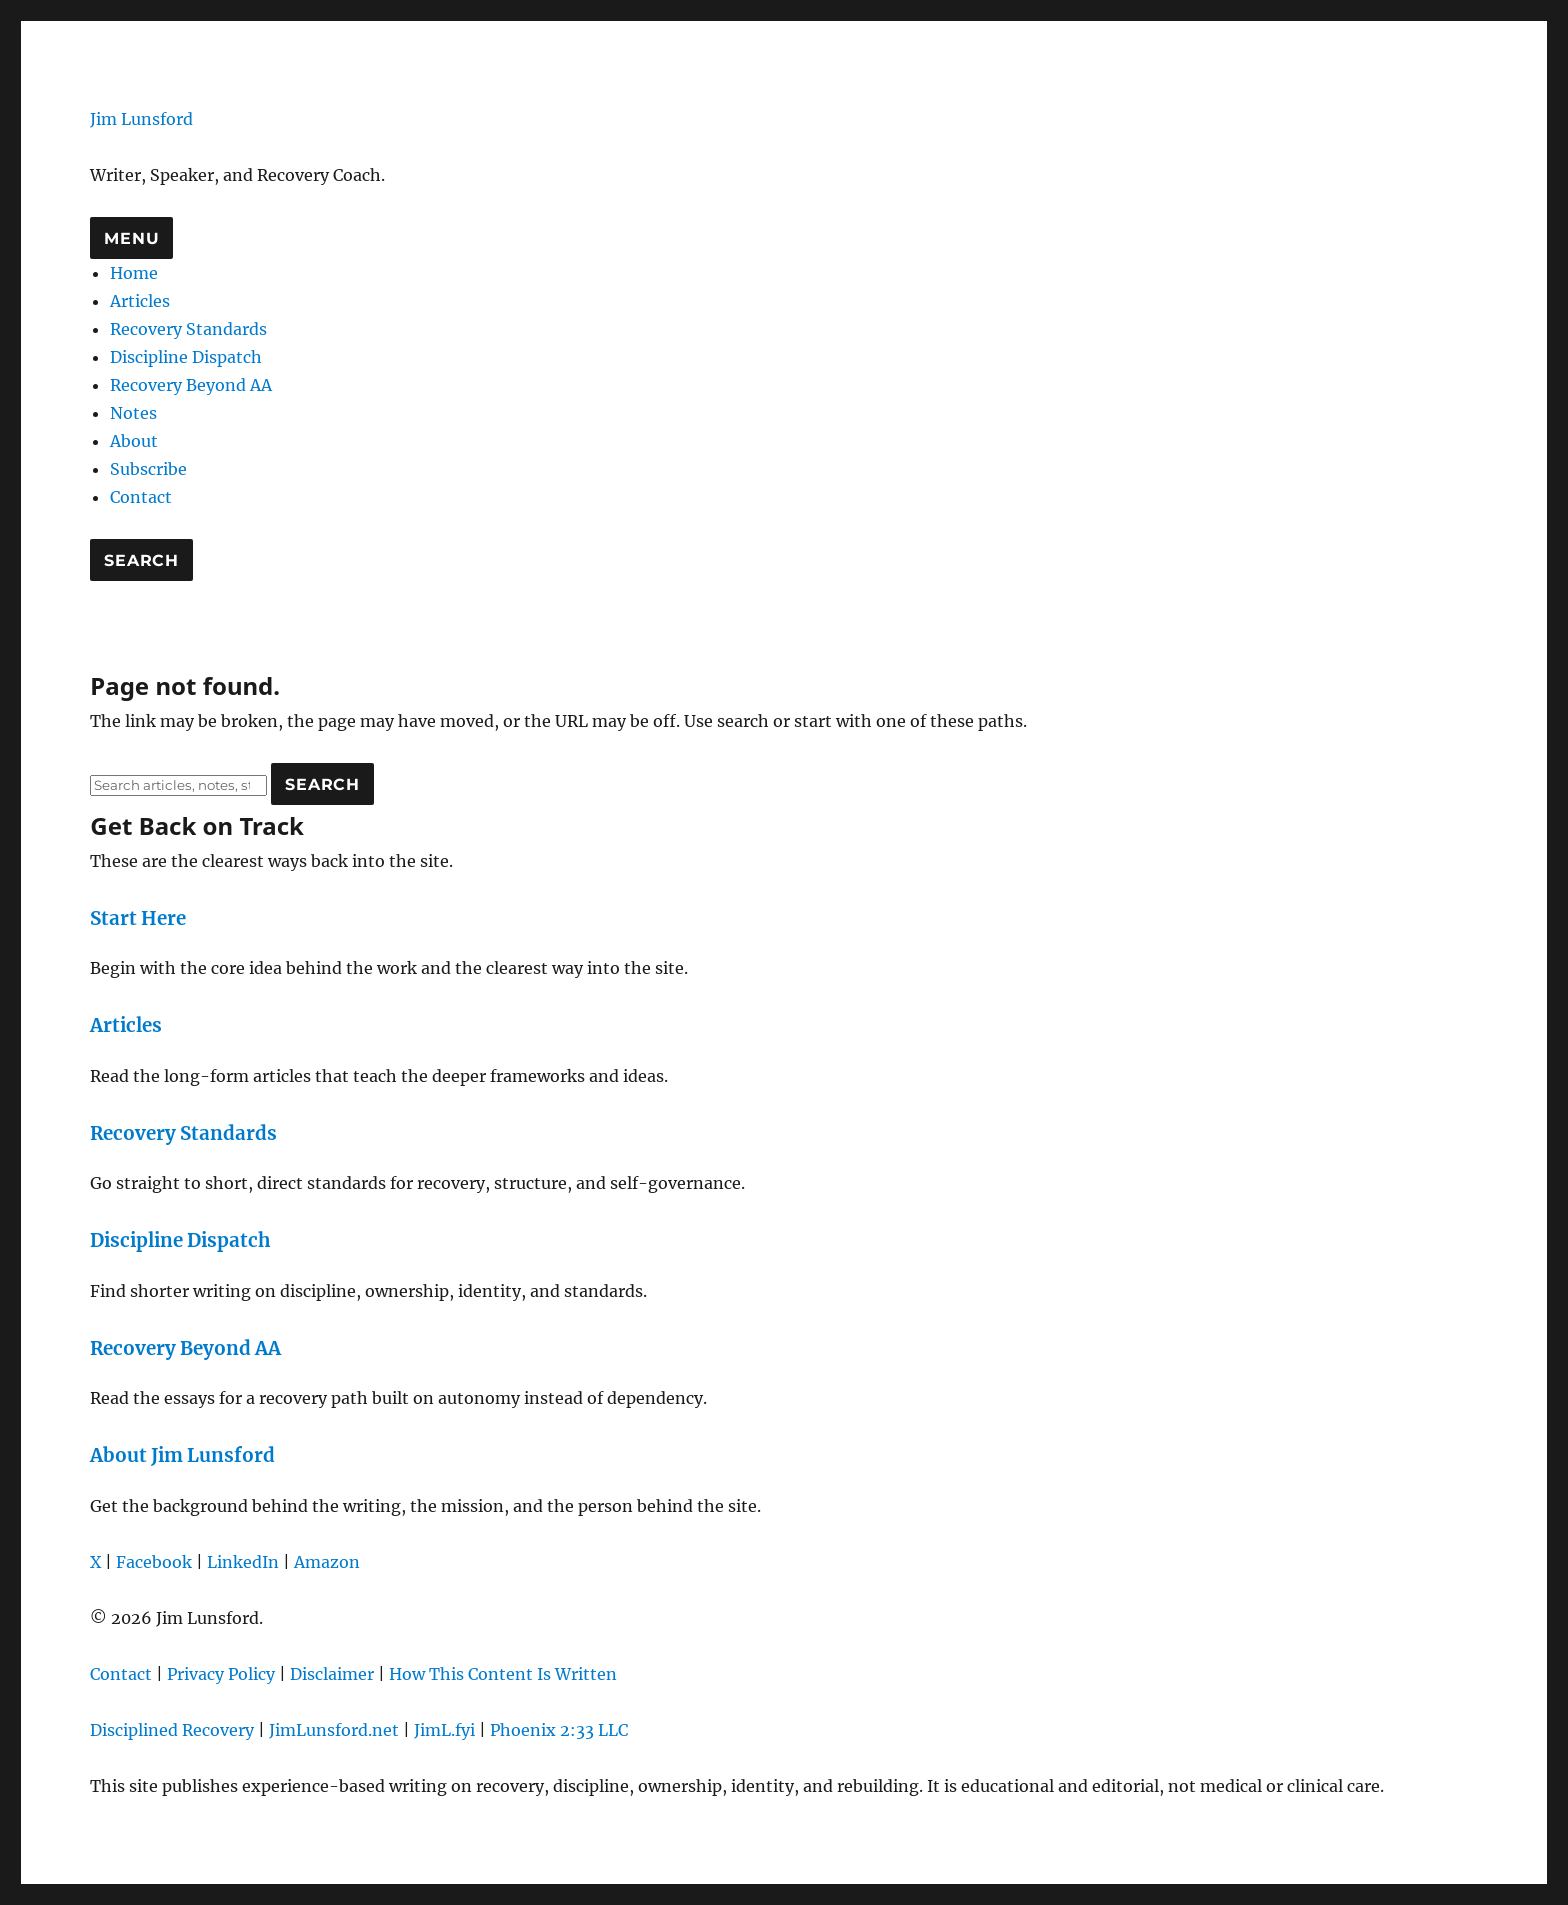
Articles (140, 301)
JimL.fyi (444, 1730)
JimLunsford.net (334, 1730)
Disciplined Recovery (172, 1730)
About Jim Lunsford (182, 1455)
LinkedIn (243, 1562)
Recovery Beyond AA (191, 385)
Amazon (327, 1562)
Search (141, 560)
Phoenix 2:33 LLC (559, 1730)
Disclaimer (332, 1674)
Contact (141, 497)
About (134, 441)
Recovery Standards (188, 329)
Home (134, 273)
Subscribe (148, 469)
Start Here (138, 918)
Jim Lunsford (141, 119)
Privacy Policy (221, 1674)
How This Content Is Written (503, 1674)
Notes (133, 413)
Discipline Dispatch (186, 357)
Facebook (154, 1562)
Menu (131, 238)
